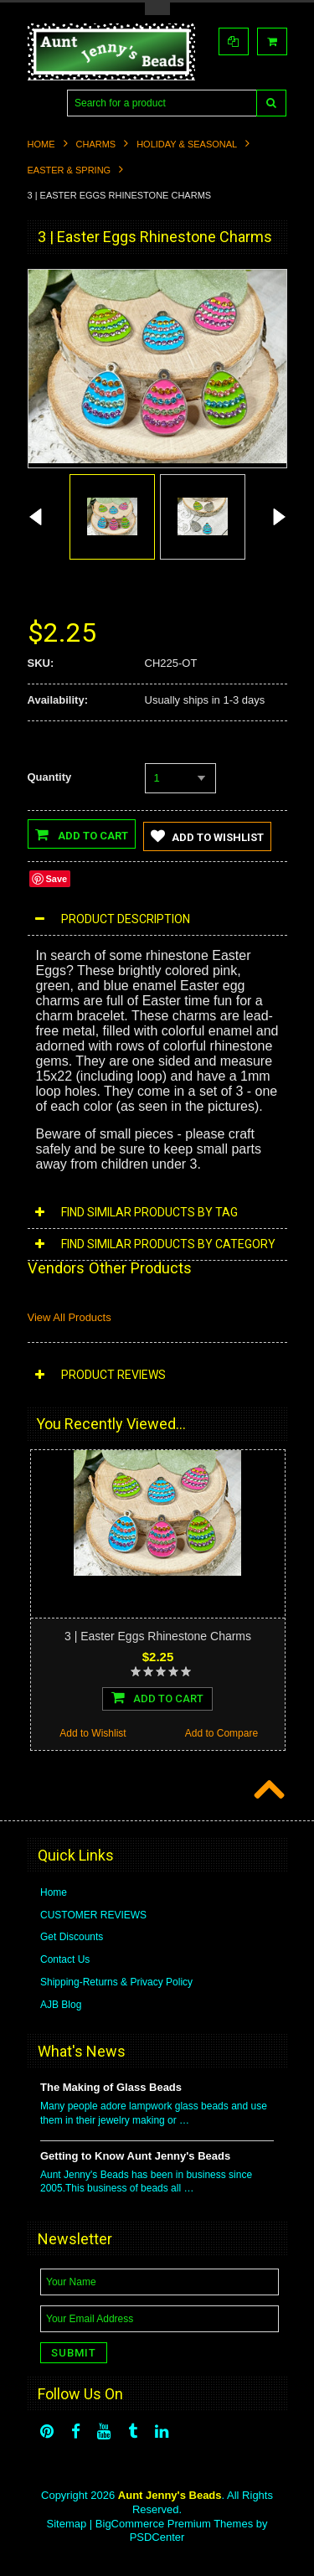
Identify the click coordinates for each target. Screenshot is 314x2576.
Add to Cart (81, 834)
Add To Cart (157, 1697)
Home (41, 144)
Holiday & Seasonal (186, 144)
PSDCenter (157, 2538)
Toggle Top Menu (157, 9)
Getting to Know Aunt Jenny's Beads (135, 2156)
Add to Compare (221, 1733)
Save (57, 879)
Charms (96, 144)
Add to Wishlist (207, 836)
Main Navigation (42, 103)
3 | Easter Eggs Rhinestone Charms (157, 1636)
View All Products (69, 1318)
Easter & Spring (69, 170)
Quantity (50, 777)
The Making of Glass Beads (111, 2087)
